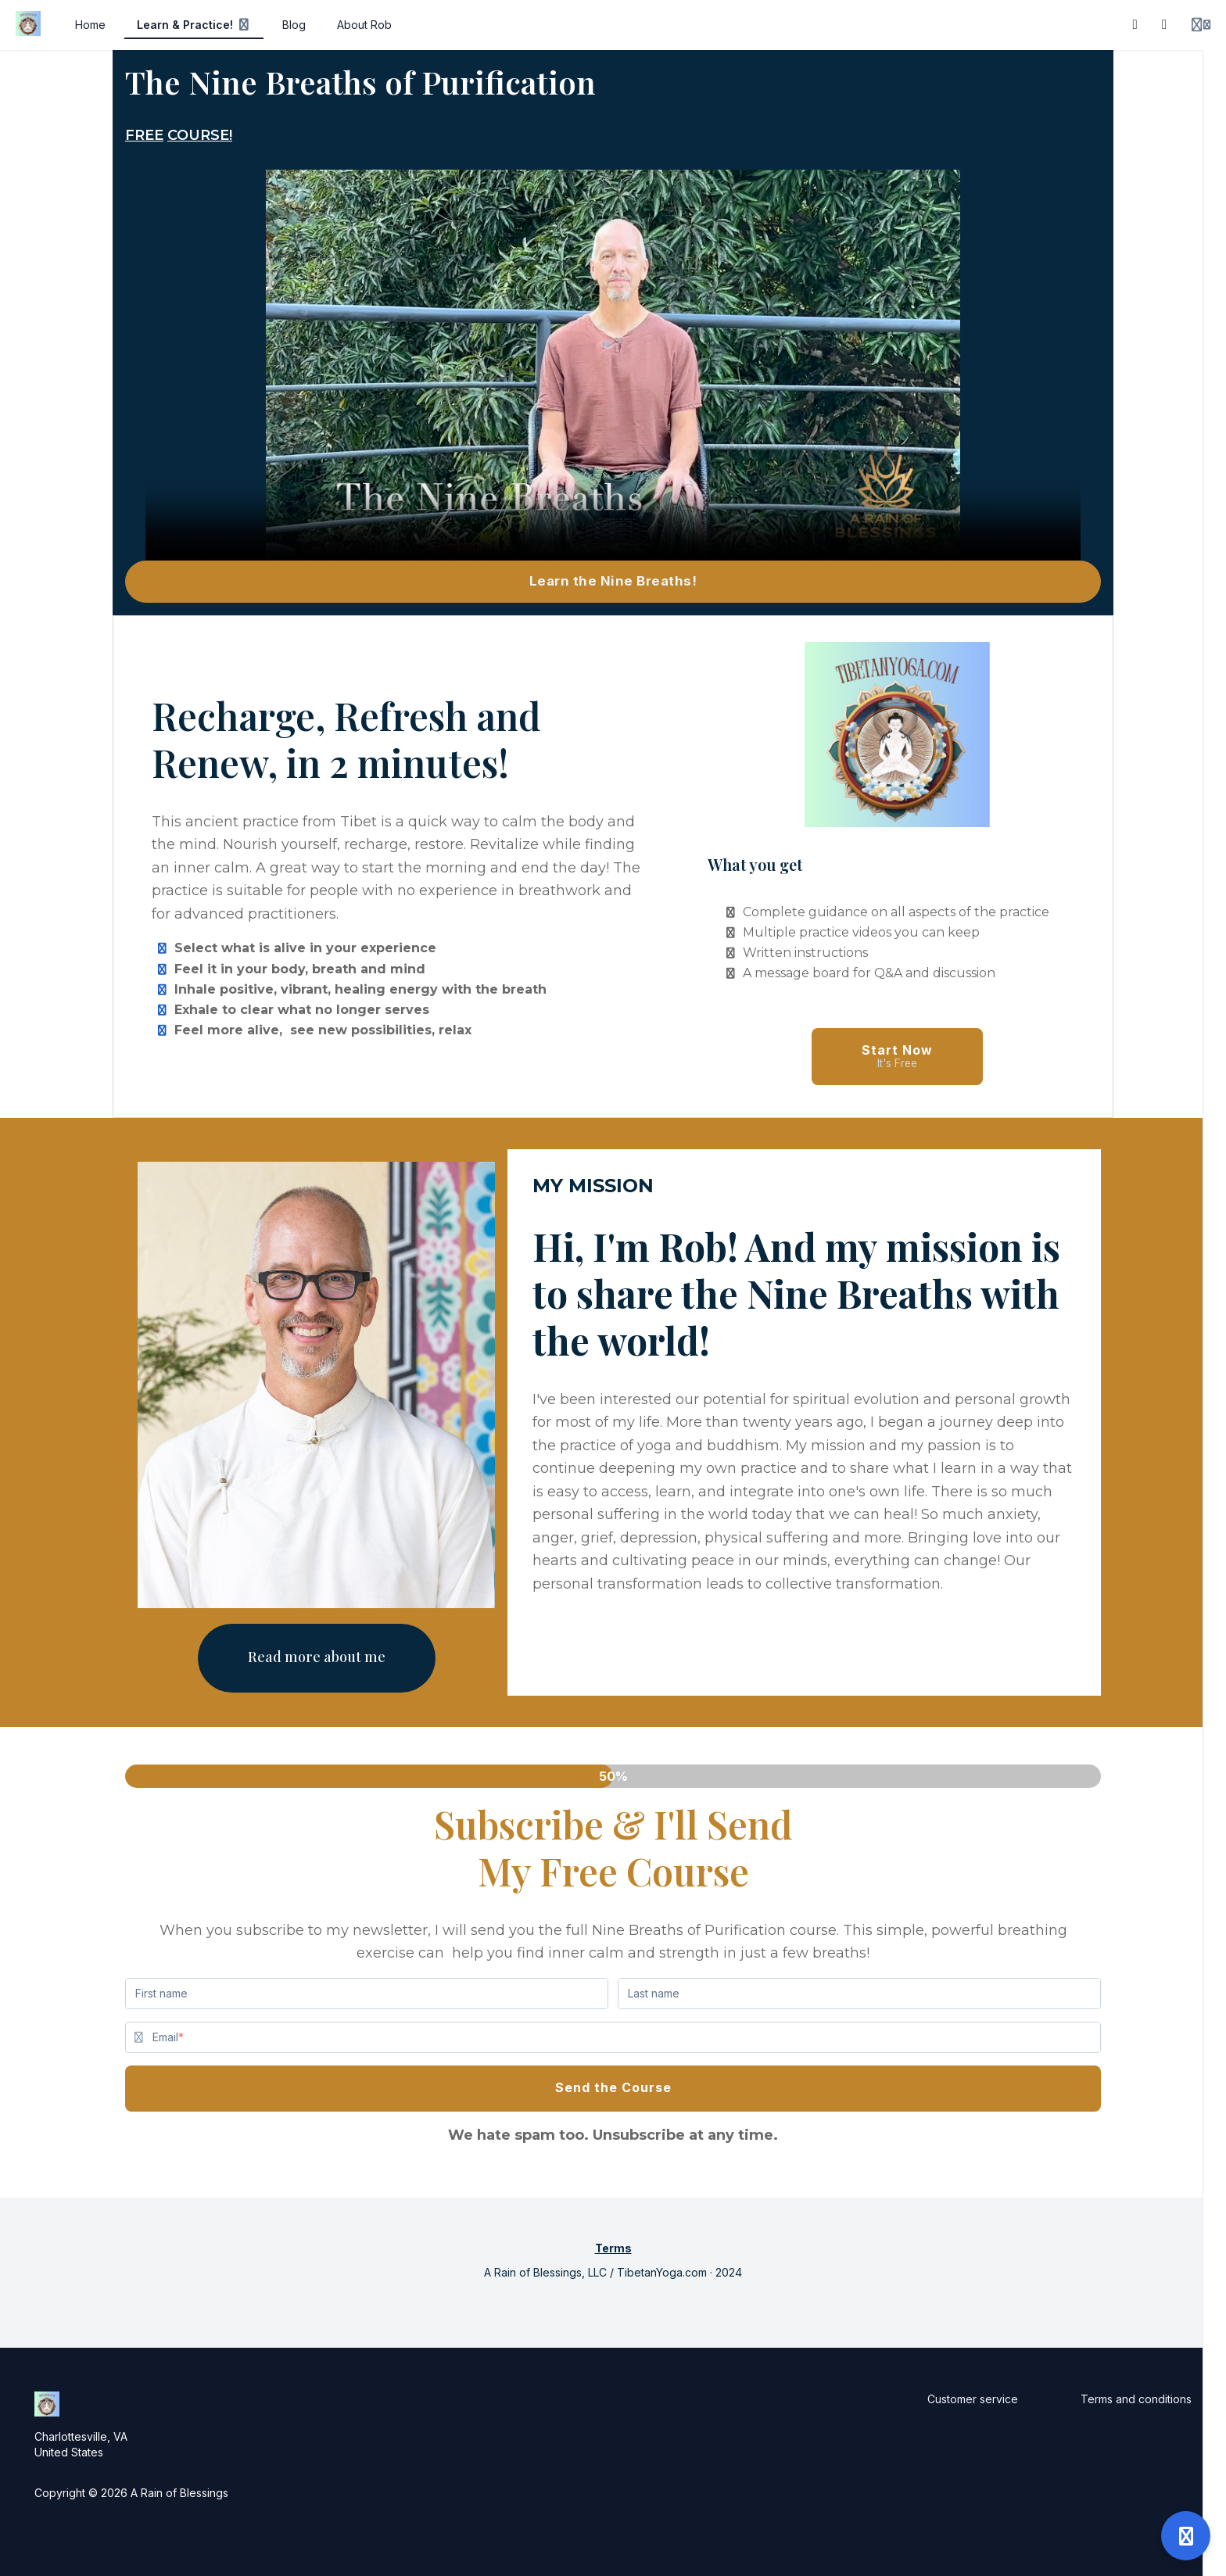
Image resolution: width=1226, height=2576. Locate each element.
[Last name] (859, 1993)
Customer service (972, 2399)
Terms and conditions (1136, 2399)
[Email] (626, 2037)
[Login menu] (1201, 25)
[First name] (367, 1993)
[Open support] (1185, 2535)
